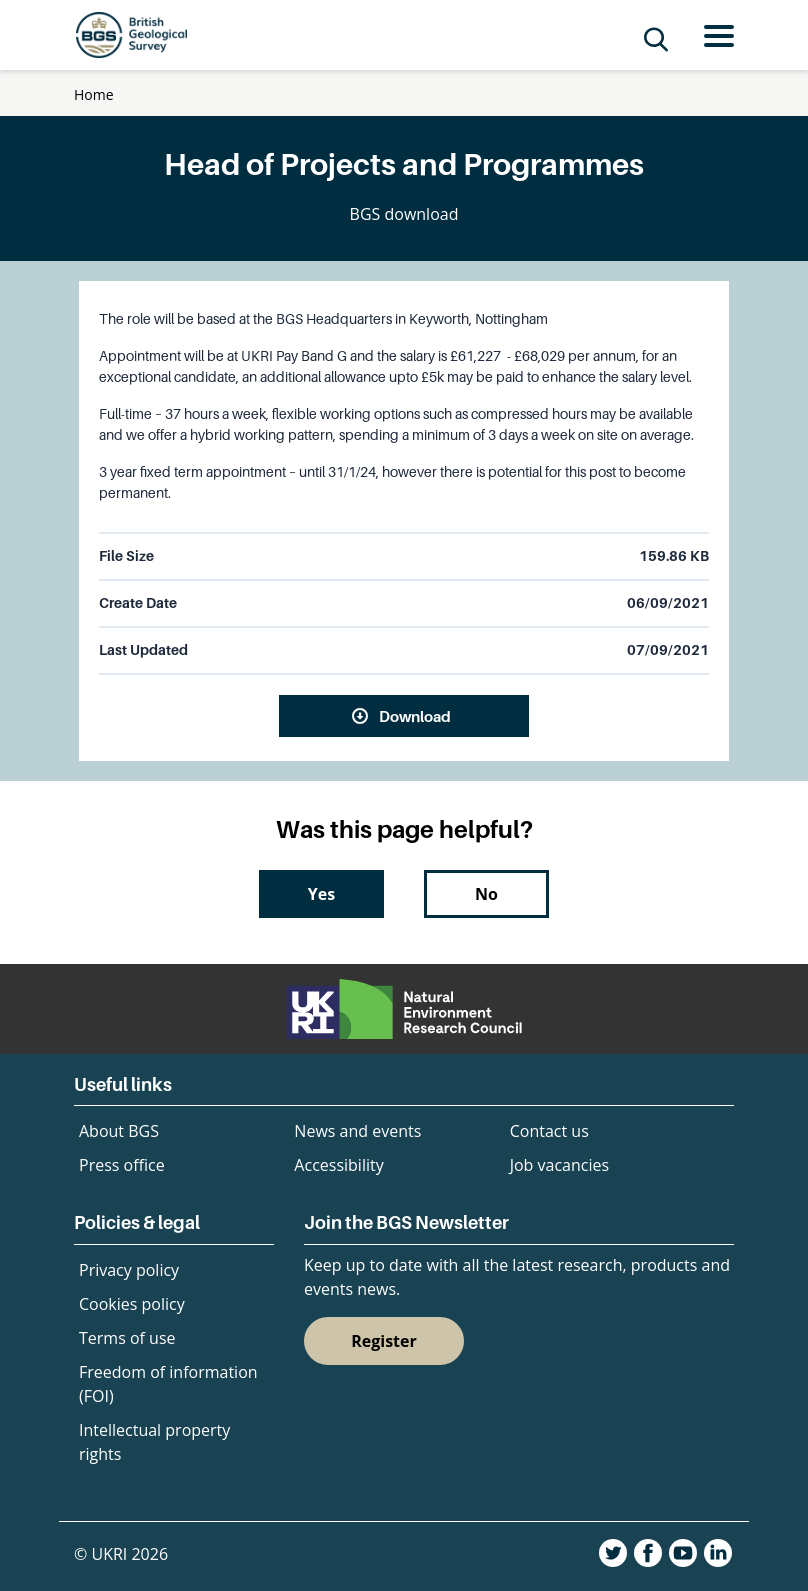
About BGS (119, 1131)
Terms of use (127, 1338)
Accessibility (338, 1165)
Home (94, 94)
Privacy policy (129, 1270)
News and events (357, 1131)
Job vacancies (559, 1165)
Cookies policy (132, 1304)
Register (384, 1341)
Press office (122, 1165)
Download (415, 716)
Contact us (549, 1131)
